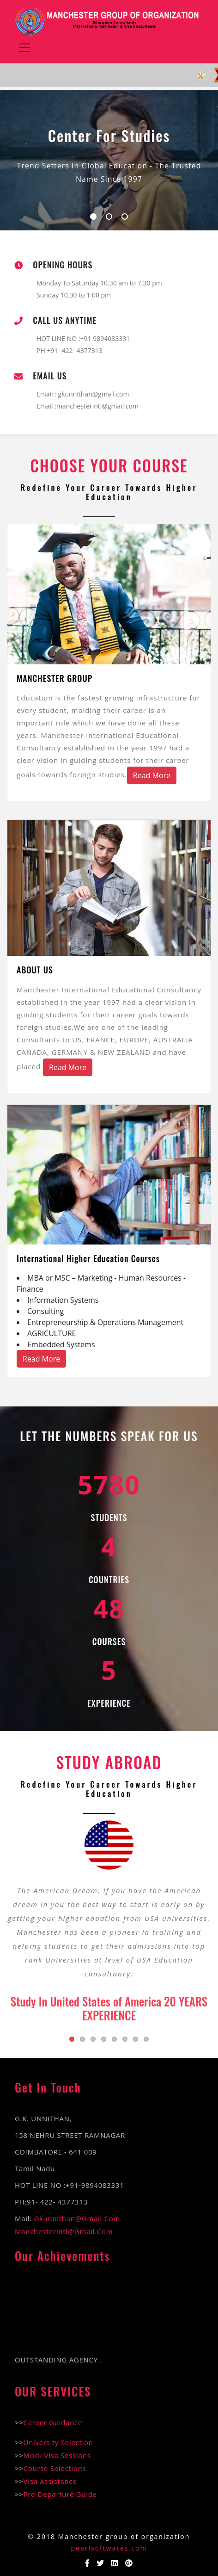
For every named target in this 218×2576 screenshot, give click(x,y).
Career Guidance (53, 2422)
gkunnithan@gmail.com (92, 394)
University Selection (58, 2442)
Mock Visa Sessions (57, 2455)
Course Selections (55, 2468)
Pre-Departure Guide (60, 2494)
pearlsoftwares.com (109, 2548)
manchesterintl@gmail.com (64, 2231)
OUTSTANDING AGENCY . (58, 2362)
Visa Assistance (50, 2481)
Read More (151, 775)
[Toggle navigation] (24, 47)
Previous (14, 1919)
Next (204, 1919)
